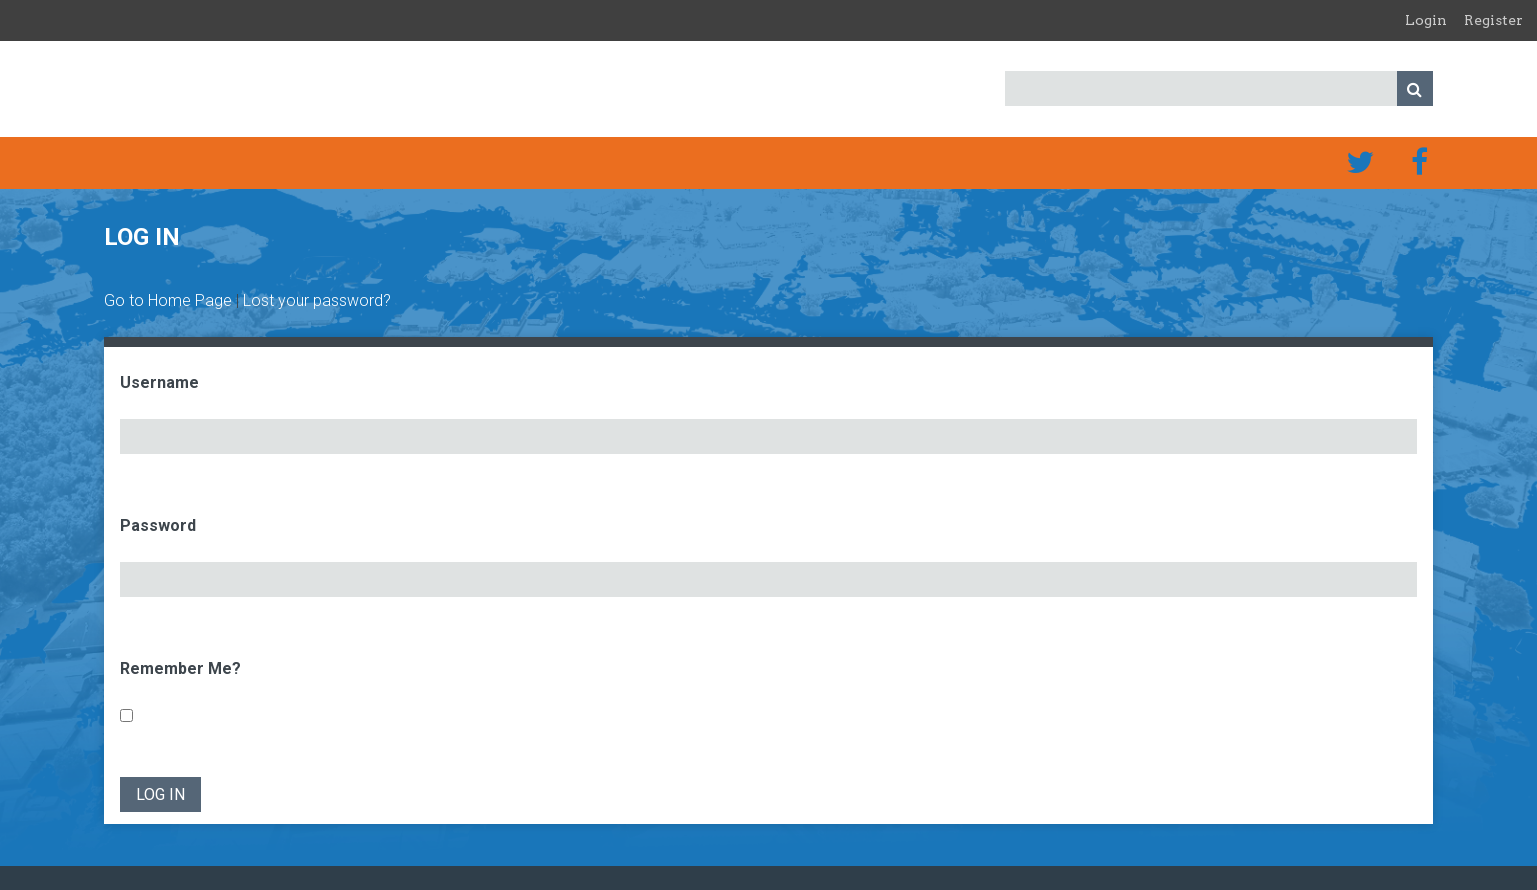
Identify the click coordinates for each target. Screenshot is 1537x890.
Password (158, 525)
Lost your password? (317, 300)
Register (1493, 20)
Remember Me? (180, 668)
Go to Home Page (168, 300)
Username (159, 382)
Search (1415, 88)
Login (1426, 20)
